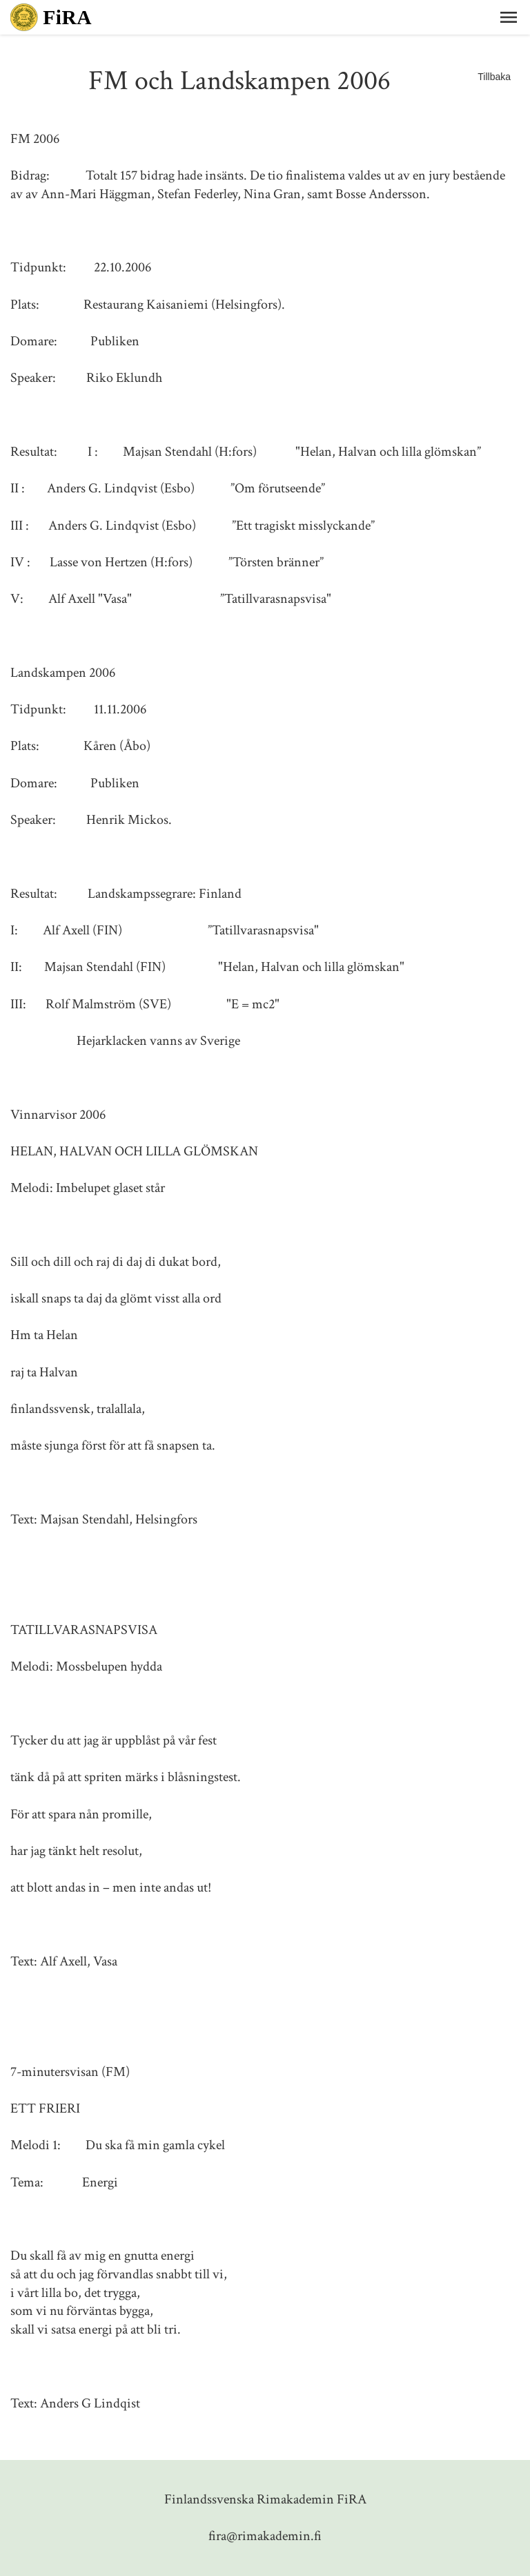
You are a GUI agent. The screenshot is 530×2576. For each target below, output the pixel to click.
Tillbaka (494, 76)
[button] (509, 17)
